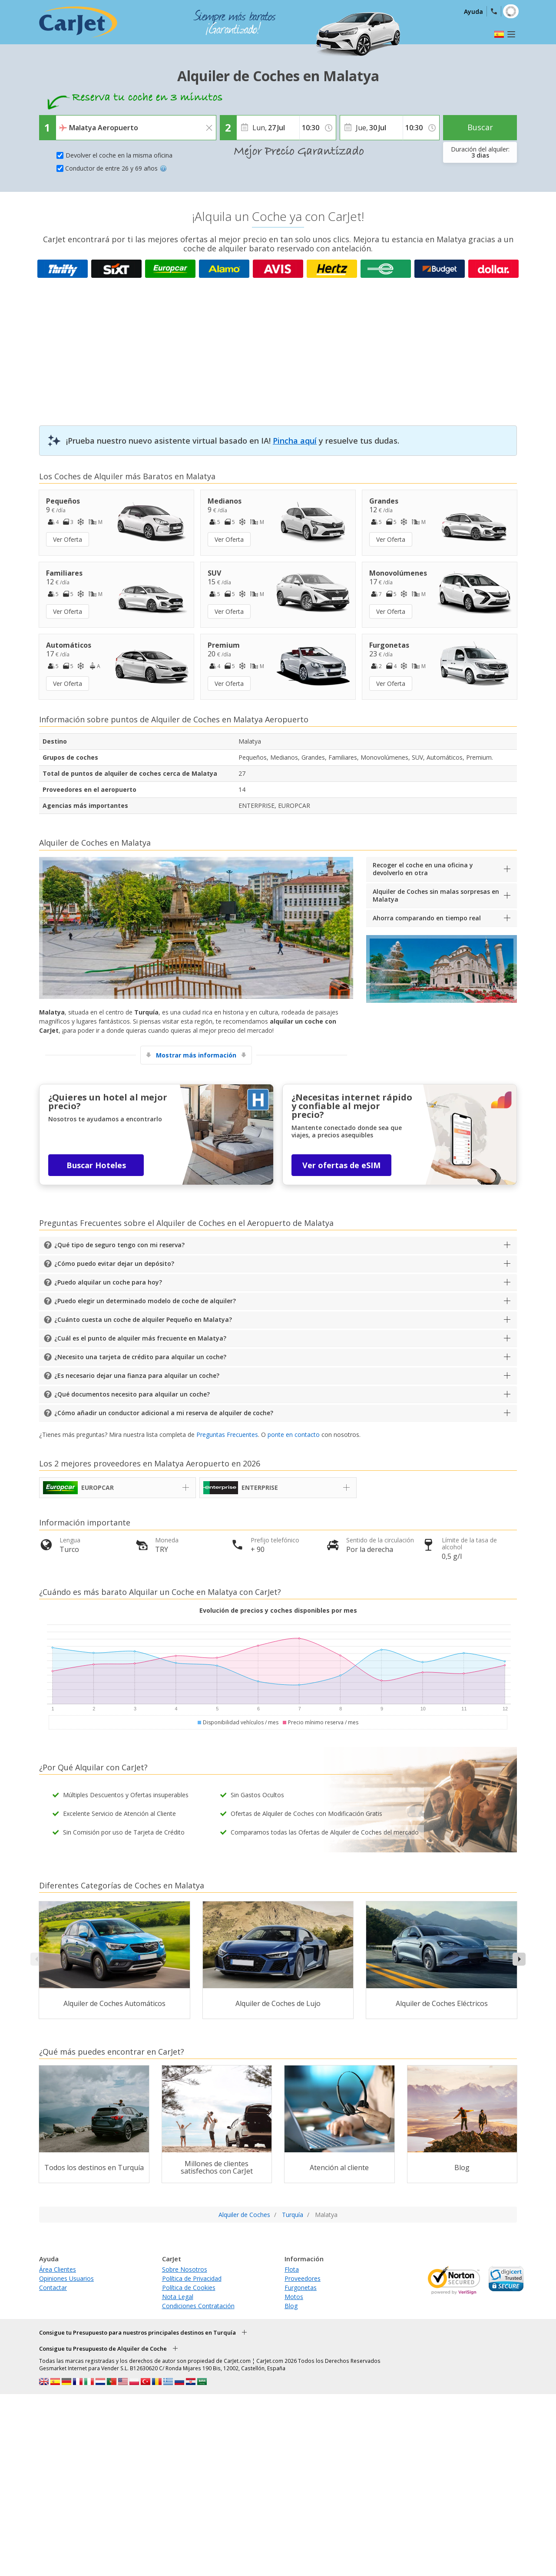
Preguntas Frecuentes (227, 1434)
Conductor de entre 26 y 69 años (116, 168)
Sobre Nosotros (184, 2269)
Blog (291, 2306)
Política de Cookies (188, 2287)
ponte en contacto (294, 1434)
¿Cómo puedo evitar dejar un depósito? (114, 1263)
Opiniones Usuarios (66, 2278)
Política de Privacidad (192, 2278)
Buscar (480, 127)
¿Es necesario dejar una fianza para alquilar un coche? (136, 1375)
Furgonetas (301, 2287)
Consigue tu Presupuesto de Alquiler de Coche (103, 2348)
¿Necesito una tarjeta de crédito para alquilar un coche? (140, 1357)
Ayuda (473, 11)
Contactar (53, 2287)
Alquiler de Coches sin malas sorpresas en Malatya (436, 895)
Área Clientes (57, 2269)
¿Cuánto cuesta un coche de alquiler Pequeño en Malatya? (143, 1319)
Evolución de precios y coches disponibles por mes (278, 1610)
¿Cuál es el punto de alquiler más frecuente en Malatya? (140, 1338)
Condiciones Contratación (198, 2306)
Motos (294, 2297)
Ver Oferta (67, 539)
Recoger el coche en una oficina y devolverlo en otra (423, 869)
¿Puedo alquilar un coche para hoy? (108, 1282)
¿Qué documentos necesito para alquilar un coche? (132, 1394)
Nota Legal (177, 2297)
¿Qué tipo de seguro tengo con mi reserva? (119, 1245)
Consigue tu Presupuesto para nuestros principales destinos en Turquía (137, 2332)
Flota (292, 2269)
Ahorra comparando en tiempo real (427, 918)
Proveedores (303, 2278)
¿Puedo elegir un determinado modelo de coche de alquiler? (145, 1301)
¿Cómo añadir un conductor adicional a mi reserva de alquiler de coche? (163, 1413)
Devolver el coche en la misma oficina (119, 155)
